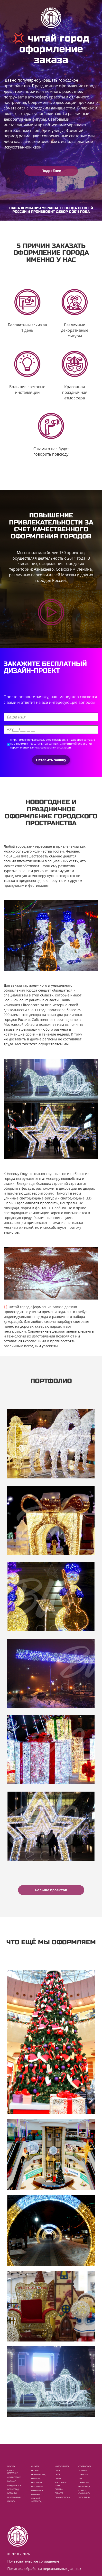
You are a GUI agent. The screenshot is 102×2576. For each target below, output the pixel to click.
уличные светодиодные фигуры (30, 1198)
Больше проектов (51, 1890)
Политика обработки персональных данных (44, 2568)
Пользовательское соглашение (33, 2561)
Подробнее (51, 170)
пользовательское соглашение (47, 739)
